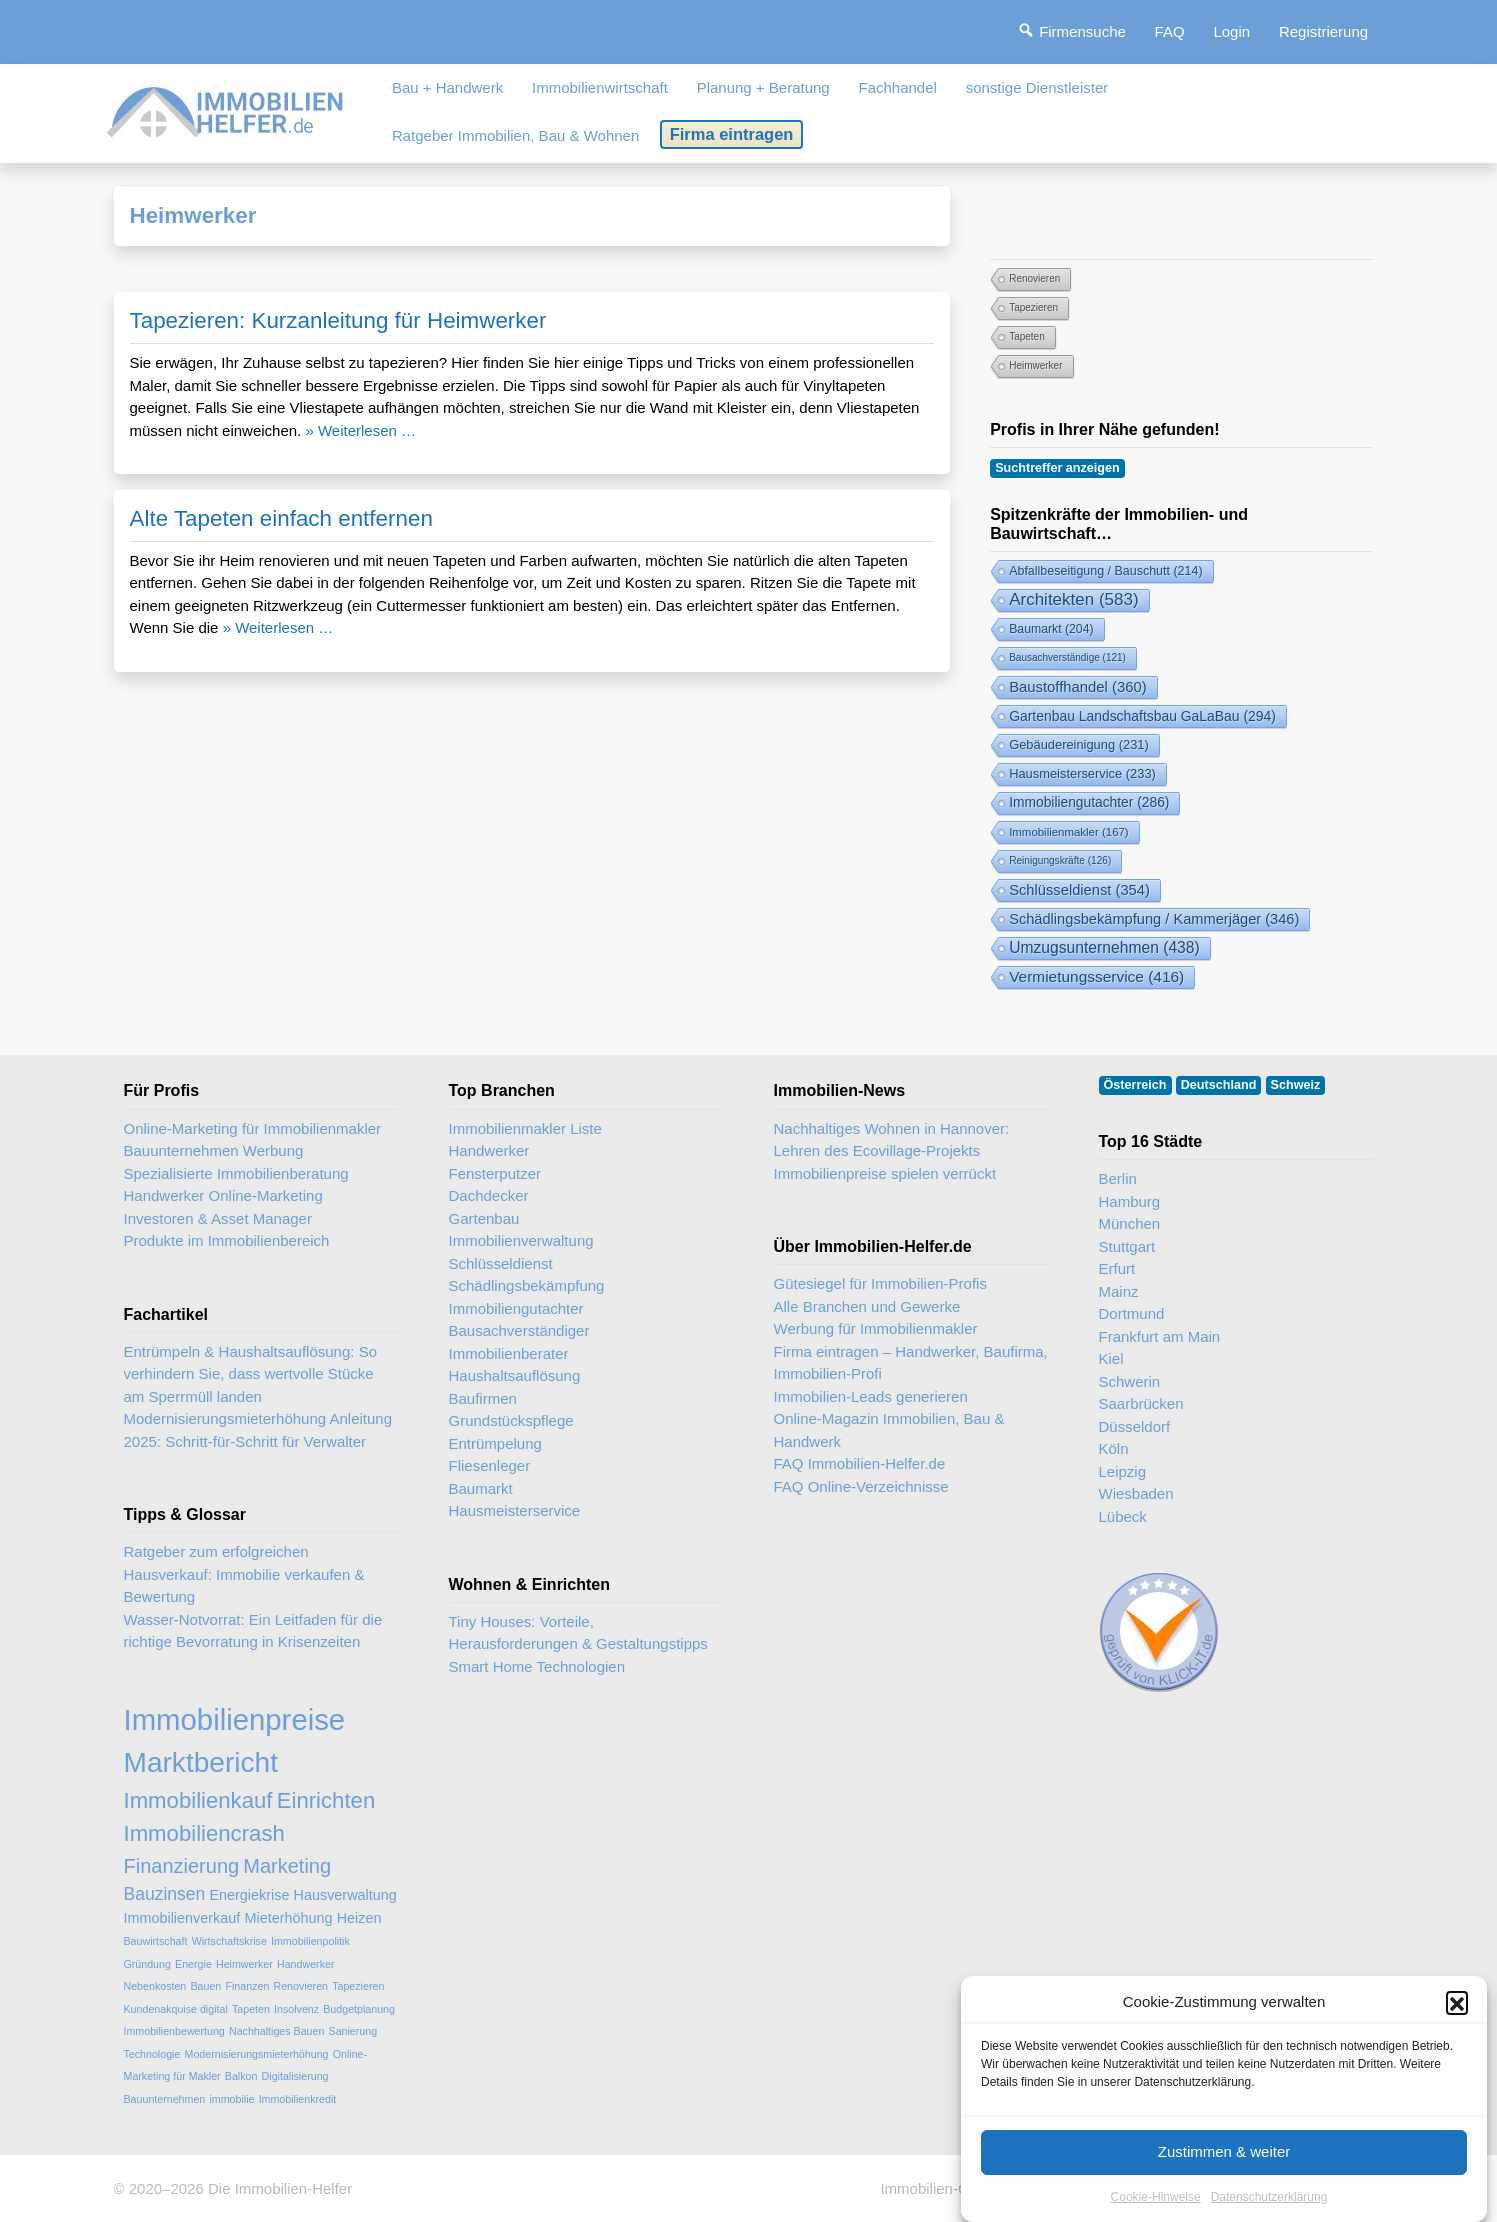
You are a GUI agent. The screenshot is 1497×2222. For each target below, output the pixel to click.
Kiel (1111, 1358)
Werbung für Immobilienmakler (876, 1328)
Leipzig (1123, 1471)
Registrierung (1323, 31)
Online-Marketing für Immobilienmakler (253, 1128)
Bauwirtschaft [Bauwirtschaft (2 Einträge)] (156, 1941)
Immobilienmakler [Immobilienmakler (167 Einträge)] (1069, 832)
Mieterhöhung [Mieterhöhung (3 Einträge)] (288, 1918)
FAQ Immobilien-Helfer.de (860, 1463)
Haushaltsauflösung (515, 1375)
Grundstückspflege (511, 1420)
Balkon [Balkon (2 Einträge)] (241, 2076)
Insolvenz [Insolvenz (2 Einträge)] (296, 2009)
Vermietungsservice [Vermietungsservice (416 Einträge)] (1096, 976)
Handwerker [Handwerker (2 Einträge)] (305, 1964)
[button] (1457, 2025)
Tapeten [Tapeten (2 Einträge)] (1027, 336)
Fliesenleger (490, 1465)
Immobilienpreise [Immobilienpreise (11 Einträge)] (235, 1719)
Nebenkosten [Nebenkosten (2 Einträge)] (155, 1986)
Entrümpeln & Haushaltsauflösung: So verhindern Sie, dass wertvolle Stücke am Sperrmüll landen (250, 1374)
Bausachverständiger (519, 1330)
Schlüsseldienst (501, 1263)
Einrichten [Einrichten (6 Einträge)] (326, 1800)
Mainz (1119, 1291)
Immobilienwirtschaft (600, 87)
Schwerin (1130, 1381)
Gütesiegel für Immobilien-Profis (880, 1283)
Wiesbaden (1136, 1493)
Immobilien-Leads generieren (871, 1396)
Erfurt (1117, 1268)
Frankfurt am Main (1160, 1336)
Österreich (1135, 1085)
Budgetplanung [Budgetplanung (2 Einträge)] (359, 2009)
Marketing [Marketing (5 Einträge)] (287, 1866)
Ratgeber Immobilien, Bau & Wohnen (515, 135)
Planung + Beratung (763, 87)
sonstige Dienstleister (1037, 87)
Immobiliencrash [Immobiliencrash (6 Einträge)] (204, 1833)
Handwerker (489, 1150)
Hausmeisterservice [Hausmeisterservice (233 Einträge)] (1082, 773)
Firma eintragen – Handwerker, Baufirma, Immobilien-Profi (911, 1363)
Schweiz (1296, 1085)
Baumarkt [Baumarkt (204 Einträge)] (1051, 629)
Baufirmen (483, 1398)
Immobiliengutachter (516, 1308)
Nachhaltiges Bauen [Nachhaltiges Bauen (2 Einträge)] (276, 2031)
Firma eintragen (732, 134)
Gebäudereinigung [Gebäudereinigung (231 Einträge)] (1079, 744)
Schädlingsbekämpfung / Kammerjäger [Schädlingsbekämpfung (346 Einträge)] (1154, 919)
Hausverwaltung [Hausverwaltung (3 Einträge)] (345, 1895)
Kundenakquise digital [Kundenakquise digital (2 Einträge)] (176, 2009)
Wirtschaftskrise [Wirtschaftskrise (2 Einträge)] (229, 1941)
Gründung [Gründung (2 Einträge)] (147, 1964)
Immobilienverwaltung (521, 1240)
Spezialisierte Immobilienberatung (236, 1173)
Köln (1114, 1448)
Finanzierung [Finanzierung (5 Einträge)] (182, 1866)
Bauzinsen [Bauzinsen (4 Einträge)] (165, 1894)
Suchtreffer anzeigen (1057, 468)
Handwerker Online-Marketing (223, 1195)
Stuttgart (1127, 1246)
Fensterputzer (495, 1173)
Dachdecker (489, 1195)
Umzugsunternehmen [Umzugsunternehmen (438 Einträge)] (1104, 947)
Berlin (1118, 1178)
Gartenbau (484, 1218)
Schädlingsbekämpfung (527, 1285)
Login (1231, 31)
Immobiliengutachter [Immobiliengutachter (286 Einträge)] (1089, 802)
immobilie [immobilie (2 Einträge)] (231, 2099)
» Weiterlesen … (360, 430)
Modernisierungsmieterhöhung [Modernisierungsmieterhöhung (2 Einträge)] (257, 2054)
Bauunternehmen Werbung (214, 1150)
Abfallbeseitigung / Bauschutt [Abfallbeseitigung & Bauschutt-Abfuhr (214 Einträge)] (1105, 571)
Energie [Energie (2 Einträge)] (193, 1964)
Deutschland (1219, 1085)
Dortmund (1132, 1313)
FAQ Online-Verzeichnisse (861, 1486)
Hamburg (1130, 1201)
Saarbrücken (1141, 1403)
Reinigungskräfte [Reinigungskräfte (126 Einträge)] (1060, 860)
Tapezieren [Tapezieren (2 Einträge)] (1033, 307)
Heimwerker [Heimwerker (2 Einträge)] (1035, 365)
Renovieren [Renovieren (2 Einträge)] (1034, 278)
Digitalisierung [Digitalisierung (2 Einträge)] (295, 2076)
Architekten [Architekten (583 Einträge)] (1073, 599)
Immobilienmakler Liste (525, 1128)
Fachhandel (897, 87)
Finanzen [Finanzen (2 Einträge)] (247, 1986)
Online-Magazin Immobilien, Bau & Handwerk (889, 1430)
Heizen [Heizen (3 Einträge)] (359, 1918)
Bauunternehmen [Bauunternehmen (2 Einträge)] (165, 2099)
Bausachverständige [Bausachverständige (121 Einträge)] (1067, 657)
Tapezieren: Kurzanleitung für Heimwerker (338, 320)
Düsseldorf (1135, 1426)
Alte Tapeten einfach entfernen (281, 518)
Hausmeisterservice (515, 1510)
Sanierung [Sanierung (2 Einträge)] (353, 2031)
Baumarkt (481, 1488)
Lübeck (1123, 1516)
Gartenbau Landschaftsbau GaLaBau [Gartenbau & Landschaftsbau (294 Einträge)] (1142, 716)
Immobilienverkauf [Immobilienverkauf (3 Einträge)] (182, 1918)
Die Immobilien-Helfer (280, 2188)
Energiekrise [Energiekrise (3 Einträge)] (249, 1895)
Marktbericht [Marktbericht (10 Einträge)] (201, 1762)
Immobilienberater (509, 1353)
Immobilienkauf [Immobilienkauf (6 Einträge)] (198, 1800)
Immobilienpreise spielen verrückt (885, 1173)
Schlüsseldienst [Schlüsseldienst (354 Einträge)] (1079, 890)
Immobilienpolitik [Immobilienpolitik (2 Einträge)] (310, 1941)
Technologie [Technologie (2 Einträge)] (152, 2054)
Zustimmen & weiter (1224, 2173)
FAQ (1170, 31)
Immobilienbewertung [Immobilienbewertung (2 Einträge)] (174, 2031)
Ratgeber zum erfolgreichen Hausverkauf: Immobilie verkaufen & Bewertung (244, 1574)
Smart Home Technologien (537, 1666)
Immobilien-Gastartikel (954, 2188)
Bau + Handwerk (447, 87)
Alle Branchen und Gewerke (867, 1306)
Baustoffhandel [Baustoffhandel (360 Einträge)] (1077, 687)
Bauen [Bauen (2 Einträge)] (205, 1986)
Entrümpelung (495, 1443)
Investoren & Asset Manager (218, 1218)
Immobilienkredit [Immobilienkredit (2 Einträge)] (298, 2099)
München (1130, 1223)
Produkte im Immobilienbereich (227, 1240)
